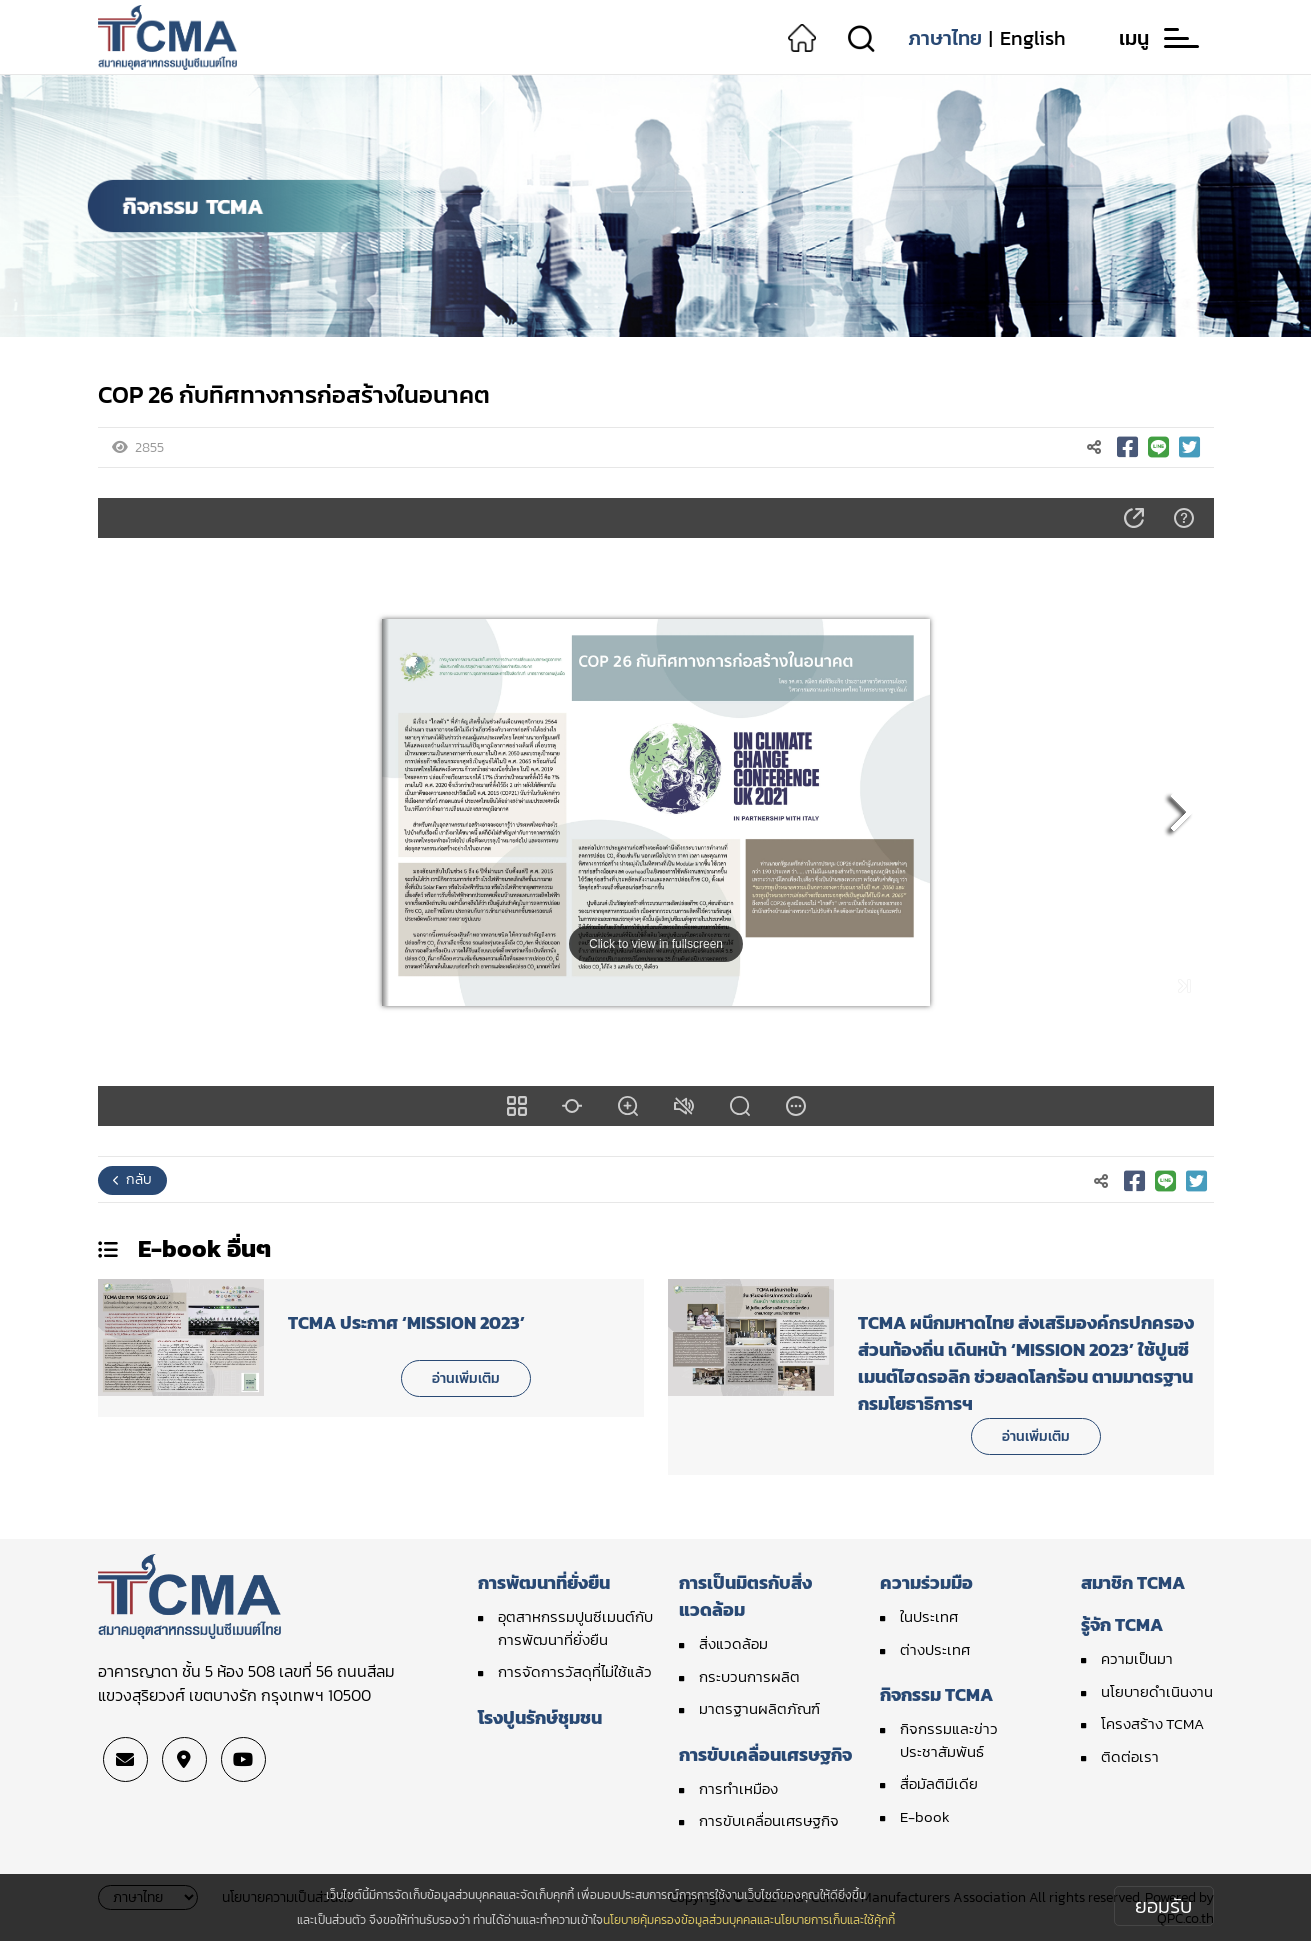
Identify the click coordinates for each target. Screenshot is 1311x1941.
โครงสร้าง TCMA (1152, 1723)
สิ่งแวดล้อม (733, 1643)
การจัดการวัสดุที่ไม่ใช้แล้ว (575, 1671)
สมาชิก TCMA (1133, 1582)
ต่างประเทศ (935, 1649)
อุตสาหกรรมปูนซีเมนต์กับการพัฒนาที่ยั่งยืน (575, 1628)
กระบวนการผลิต (749, 1676)
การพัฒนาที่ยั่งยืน (544, 1582)
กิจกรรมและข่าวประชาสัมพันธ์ (949, 1740)
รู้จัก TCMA (1122, 1624)
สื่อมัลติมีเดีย (939, 1783)
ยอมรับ (1163, 1906)
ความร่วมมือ (926, 1582)
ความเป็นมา (1137, 1658)
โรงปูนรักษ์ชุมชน (540, 1717)
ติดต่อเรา (1130, 1756)
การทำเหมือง (738, 1788)
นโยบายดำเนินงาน (1157, 1691)
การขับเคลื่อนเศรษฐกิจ (765, 1754)
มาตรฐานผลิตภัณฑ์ (759, 1708)
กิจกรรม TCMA (936, 1694)
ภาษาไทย (945, 38)
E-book (925, 1816)
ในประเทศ (929, 1616)
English (1033, 38)
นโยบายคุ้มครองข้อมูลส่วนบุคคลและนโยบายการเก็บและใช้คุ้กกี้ (749, 1920)
